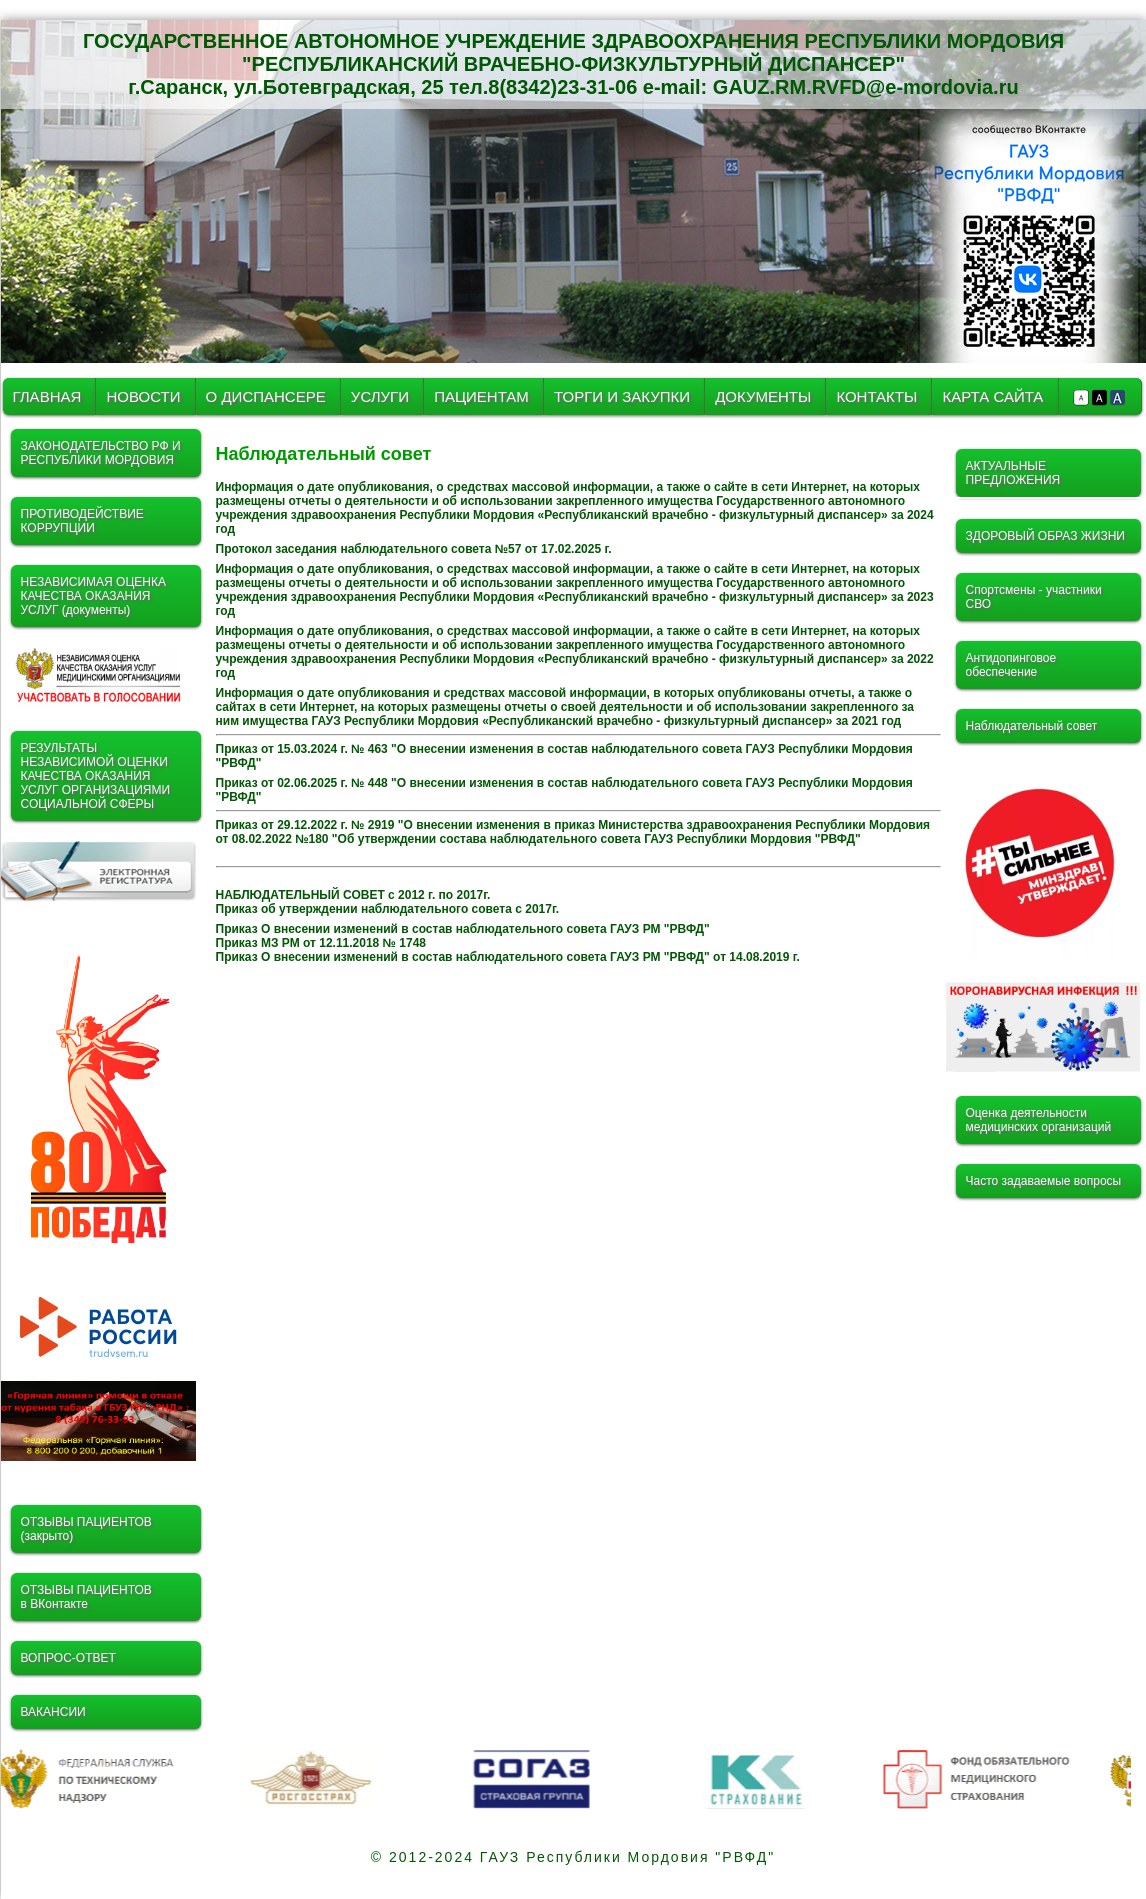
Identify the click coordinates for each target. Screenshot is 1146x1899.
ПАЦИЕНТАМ (481, 396)
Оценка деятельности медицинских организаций (1039, 1120)
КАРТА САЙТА (992, 396)
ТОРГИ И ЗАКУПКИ (624, 396)
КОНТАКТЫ (876, 396)
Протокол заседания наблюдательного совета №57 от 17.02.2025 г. (414, 549)
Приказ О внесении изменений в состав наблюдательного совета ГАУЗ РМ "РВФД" (463, 929)
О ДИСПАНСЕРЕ (266, 396)
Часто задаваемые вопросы (1044, 1181)
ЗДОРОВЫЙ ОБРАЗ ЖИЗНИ (1045, 536)
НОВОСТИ (143, 396)
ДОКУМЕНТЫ (765, 396)
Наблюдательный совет (1032, 726)
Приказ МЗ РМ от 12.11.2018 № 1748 (321, 943)
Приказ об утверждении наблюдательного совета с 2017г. (388, 909)
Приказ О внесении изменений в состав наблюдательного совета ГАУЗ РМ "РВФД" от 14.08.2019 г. (508, 957)
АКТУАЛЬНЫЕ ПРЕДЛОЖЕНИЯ (1013, 473)
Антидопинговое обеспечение (1011, 665)
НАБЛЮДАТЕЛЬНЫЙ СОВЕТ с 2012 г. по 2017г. (353, 895)
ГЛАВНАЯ (47, 396)
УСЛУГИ (382, 396)
